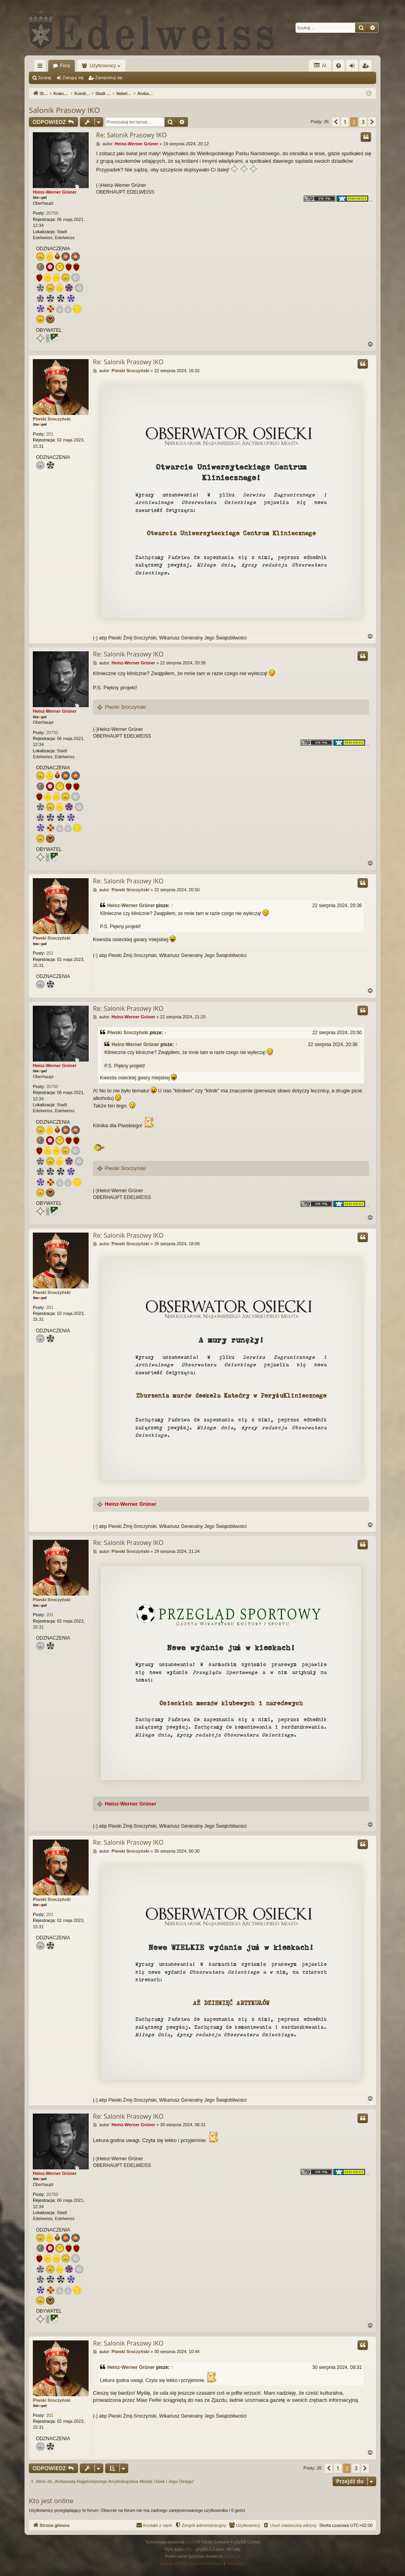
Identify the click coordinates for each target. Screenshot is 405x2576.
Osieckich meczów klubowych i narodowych (231, 1703)
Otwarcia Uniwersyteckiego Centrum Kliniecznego (231, 533)
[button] (336, 122)
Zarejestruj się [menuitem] (367, 67)
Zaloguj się (72, 77)
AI (320, 65)
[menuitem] (338, 66)
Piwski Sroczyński (51, 419)
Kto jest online (51, 2500)
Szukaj (44, 77)
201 (49, 434)
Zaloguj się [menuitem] (354, 67)
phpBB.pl (232, 2556)
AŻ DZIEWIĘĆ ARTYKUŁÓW (231, 2003)
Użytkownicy (103, 65)
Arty (189, 2549)
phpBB (191, 2542)
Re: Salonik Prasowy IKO (131, 135)
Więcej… (41, 67)
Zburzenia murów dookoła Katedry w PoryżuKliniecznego (231, 1395)
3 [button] (363, 122)
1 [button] (344, 122)
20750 (52, 213)
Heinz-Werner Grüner (54, 192)
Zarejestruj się (108, 77)
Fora (65, 65)
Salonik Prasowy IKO (64, 110)
